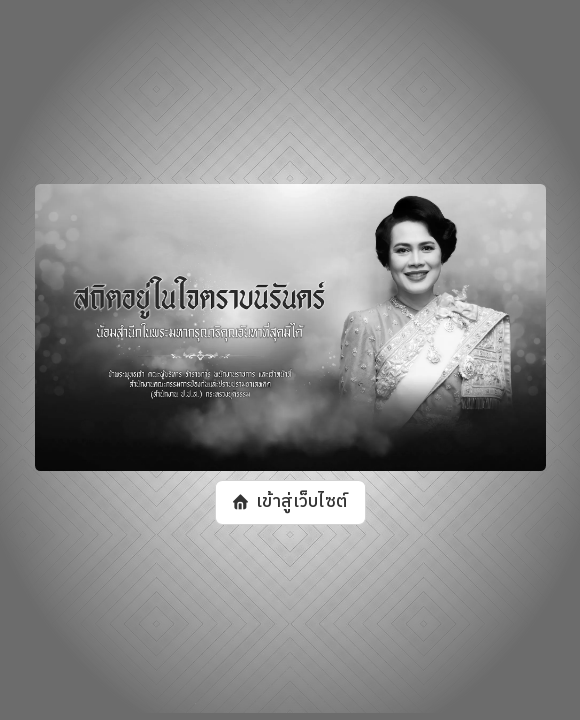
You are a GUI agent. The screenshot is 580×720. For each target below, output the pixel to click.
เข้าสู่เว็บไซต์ (300, 502)
